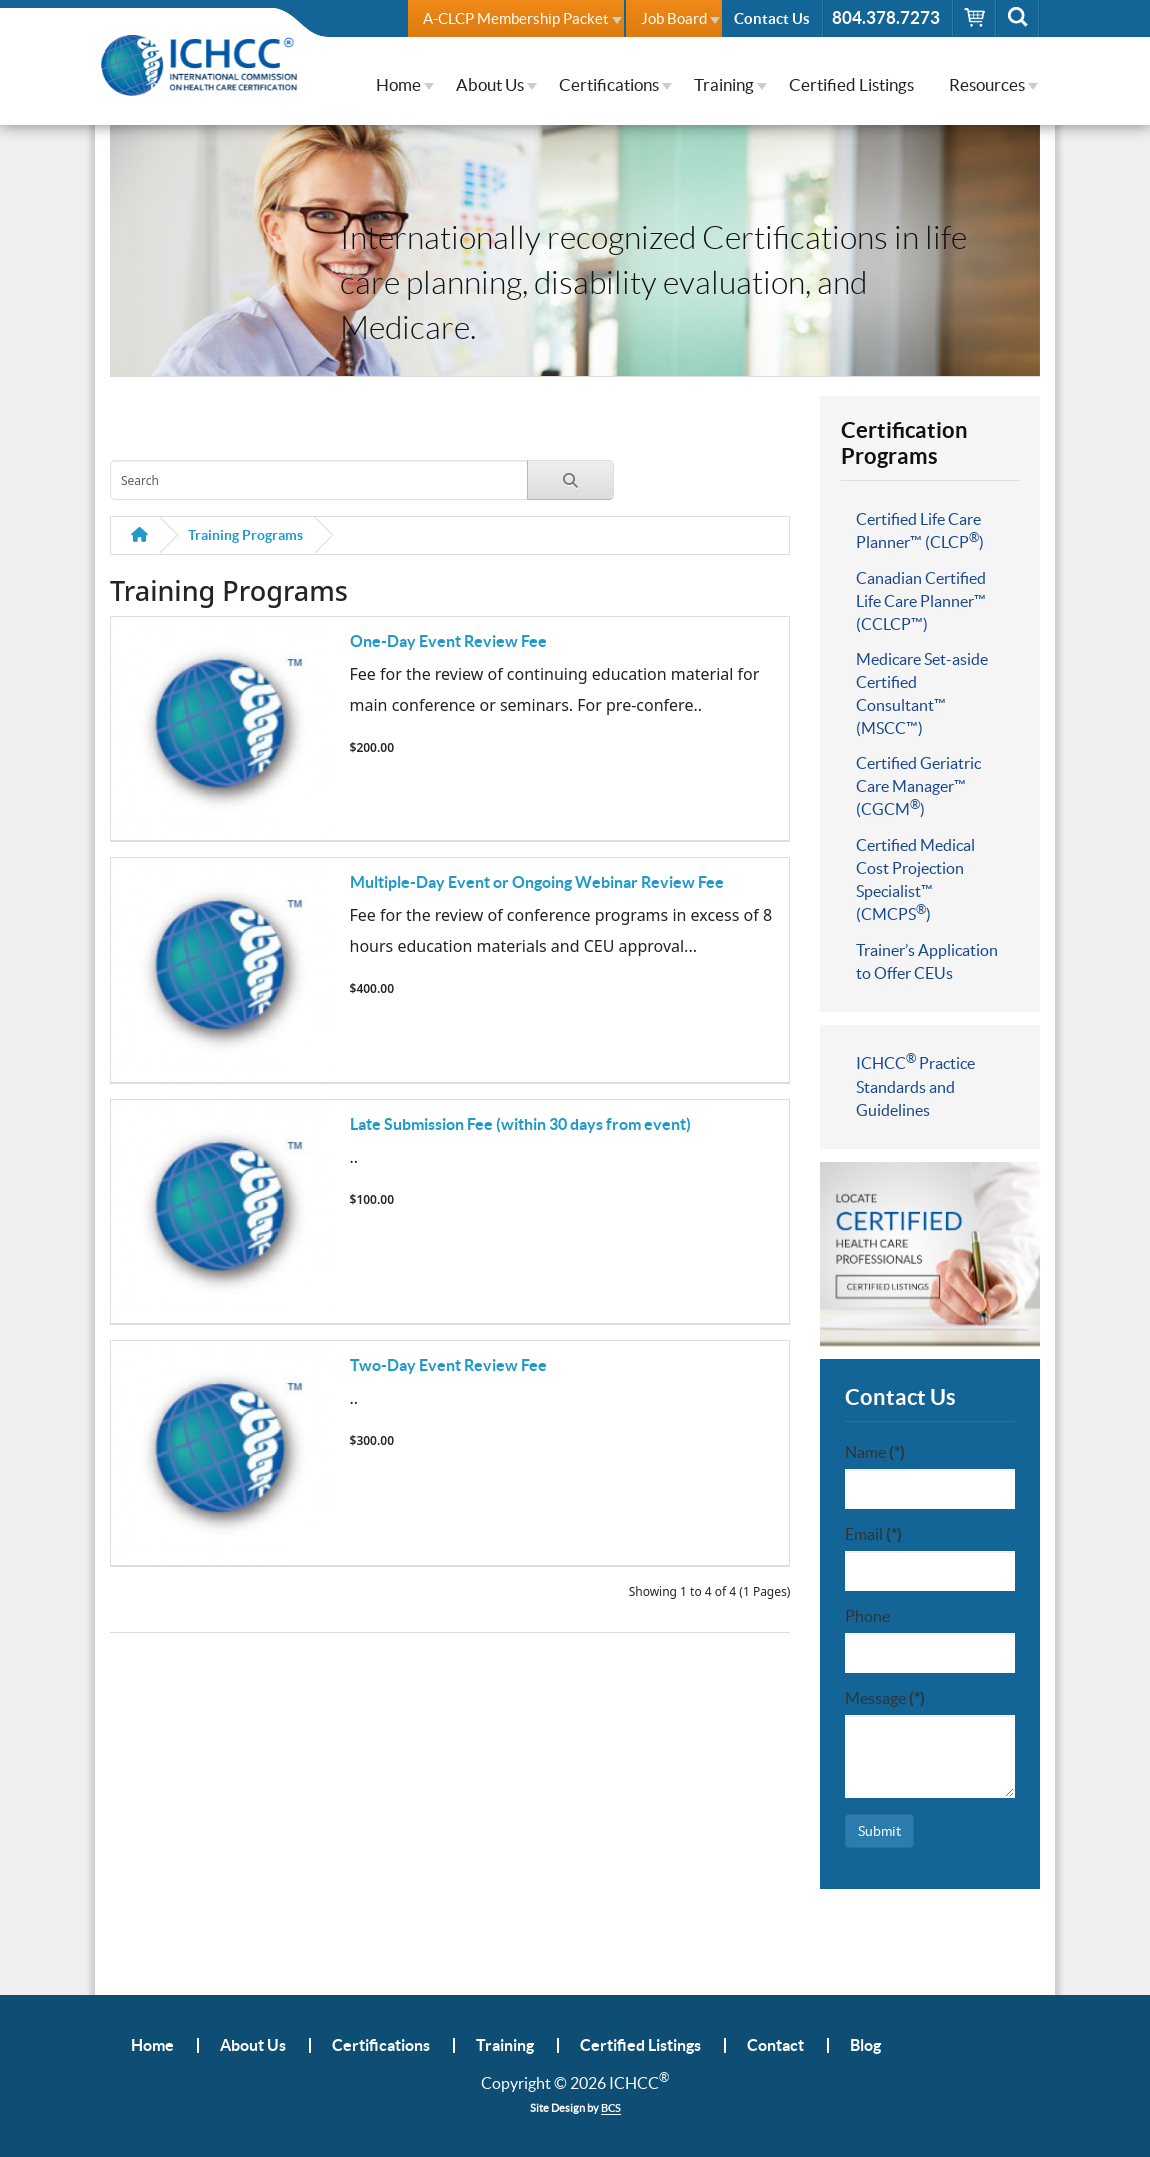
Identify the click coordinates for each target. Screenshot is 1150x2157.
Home (398, 84)
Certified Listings (851, 84)
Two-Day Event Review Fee (448, 1365)
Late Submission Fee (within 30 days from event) (520, 1124)
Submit (879, 1831)
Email (873, 1534)
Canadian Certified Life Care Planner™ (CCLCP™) (921, 601)
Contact (775, 2045)
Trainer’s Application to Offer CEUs (927, 961)
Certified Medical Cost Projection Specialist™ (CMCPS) (915, 879)
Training (724, 84)
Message (885, 1698)
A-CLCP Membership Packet (516, 18)
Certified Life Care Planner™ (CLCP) (920, 530)
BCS (611, 2108)
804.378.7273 (886, 17)
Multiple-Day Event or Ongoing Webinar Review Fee (537, 882)
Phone (867, 1616)
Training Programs (245, 535)
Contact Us (772, 18)
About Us (490, 84)
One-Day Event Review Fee (448, 641)
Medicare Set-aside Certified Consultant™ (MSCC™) (922, 693)
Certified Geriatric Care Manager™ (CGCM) (918, 786)
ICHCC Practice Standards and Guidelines (915, 1085)
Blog (865, 2045)
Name (875, 1452)
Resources (987, 84)
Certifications (609, 84)
